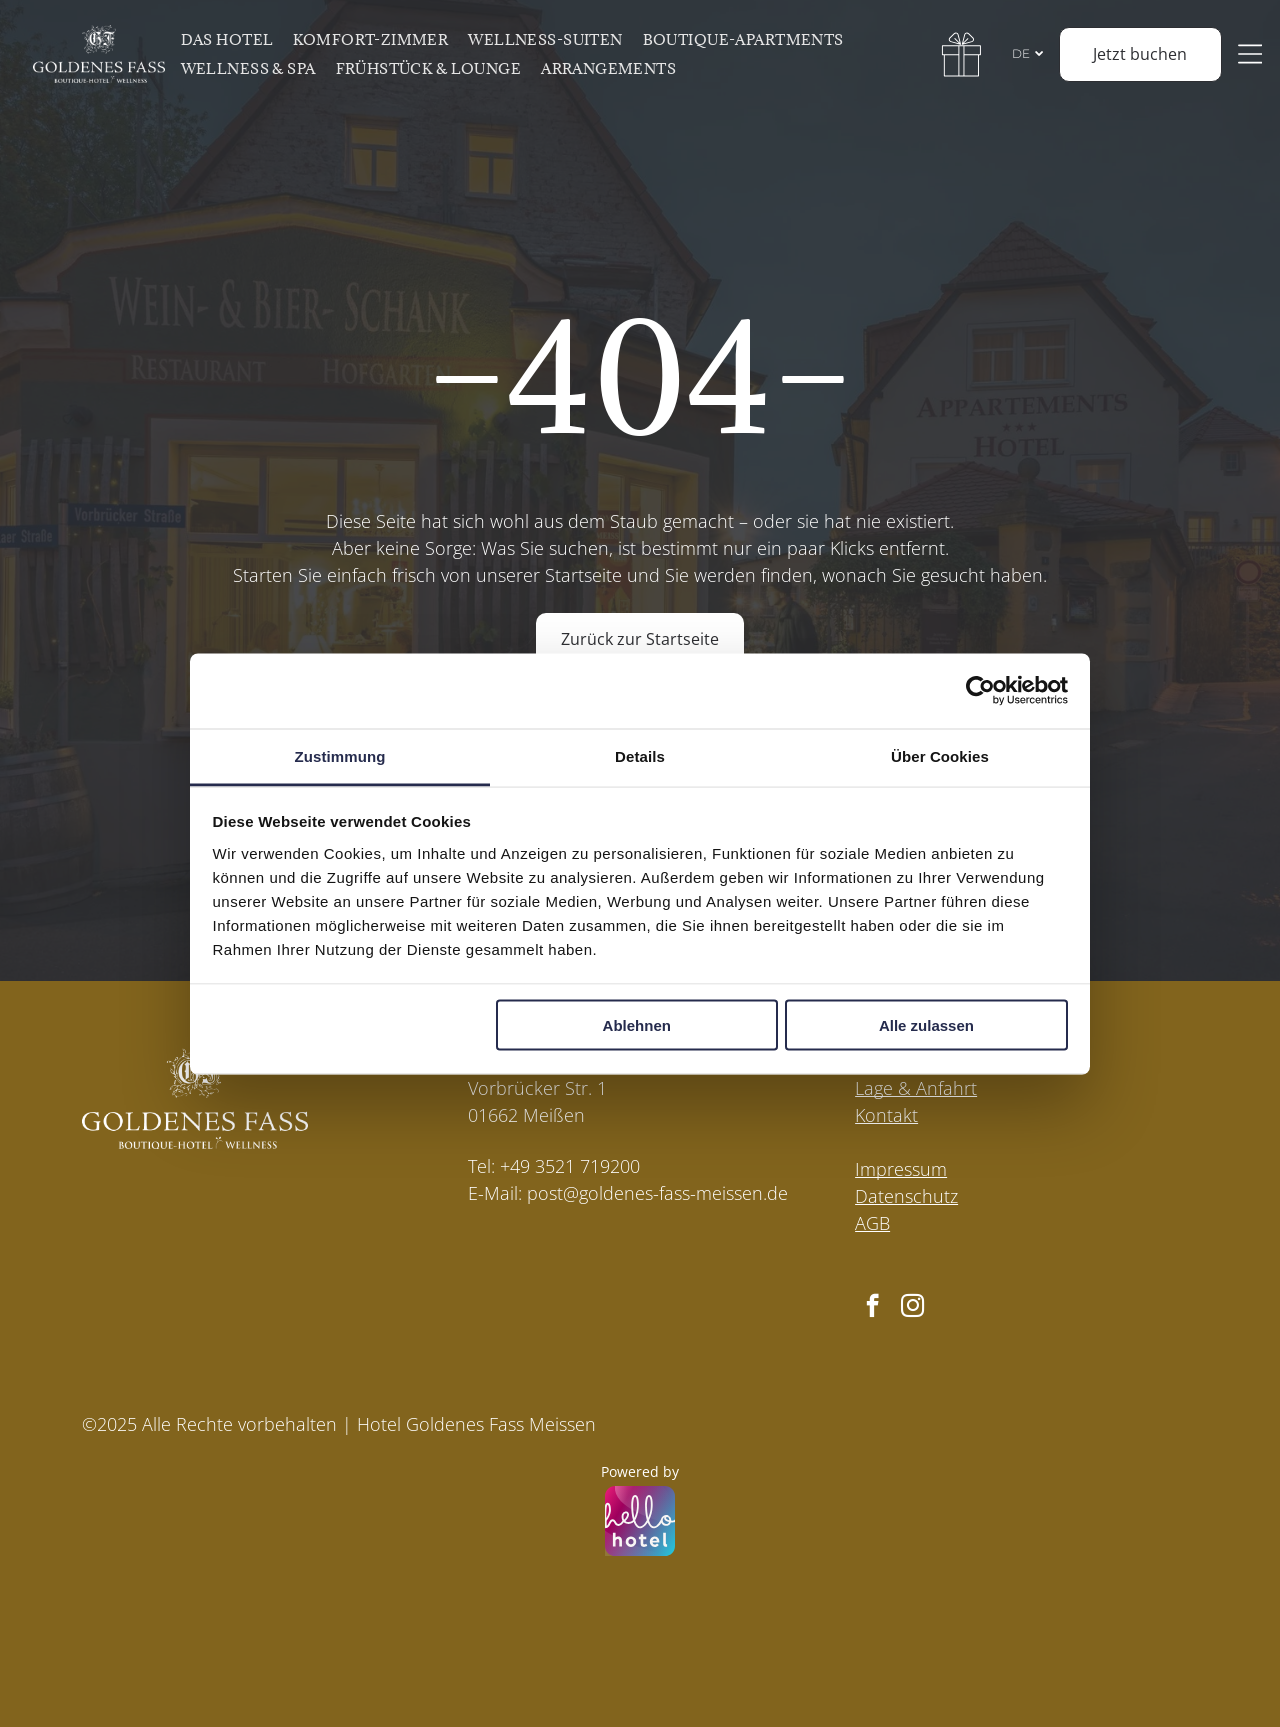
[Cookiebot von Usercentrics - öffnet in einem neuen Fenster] (980, 691)
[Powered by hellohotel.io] (640, 1523)
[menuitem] (234, 39)
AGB (872, 1223)
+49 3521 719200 (570, 1166)
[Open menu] (1254, 54)
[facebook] (872, 1308)
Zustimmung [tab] (340, 755)
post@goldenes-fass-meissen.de (657, 1193)
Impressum (901, 1169)
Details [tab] (640, 755)
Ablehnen (637, 1025)
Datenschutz (906, 1196)
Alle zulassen (926, 1025)
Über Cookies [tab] (940, 755)
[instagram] (912, 1308)
